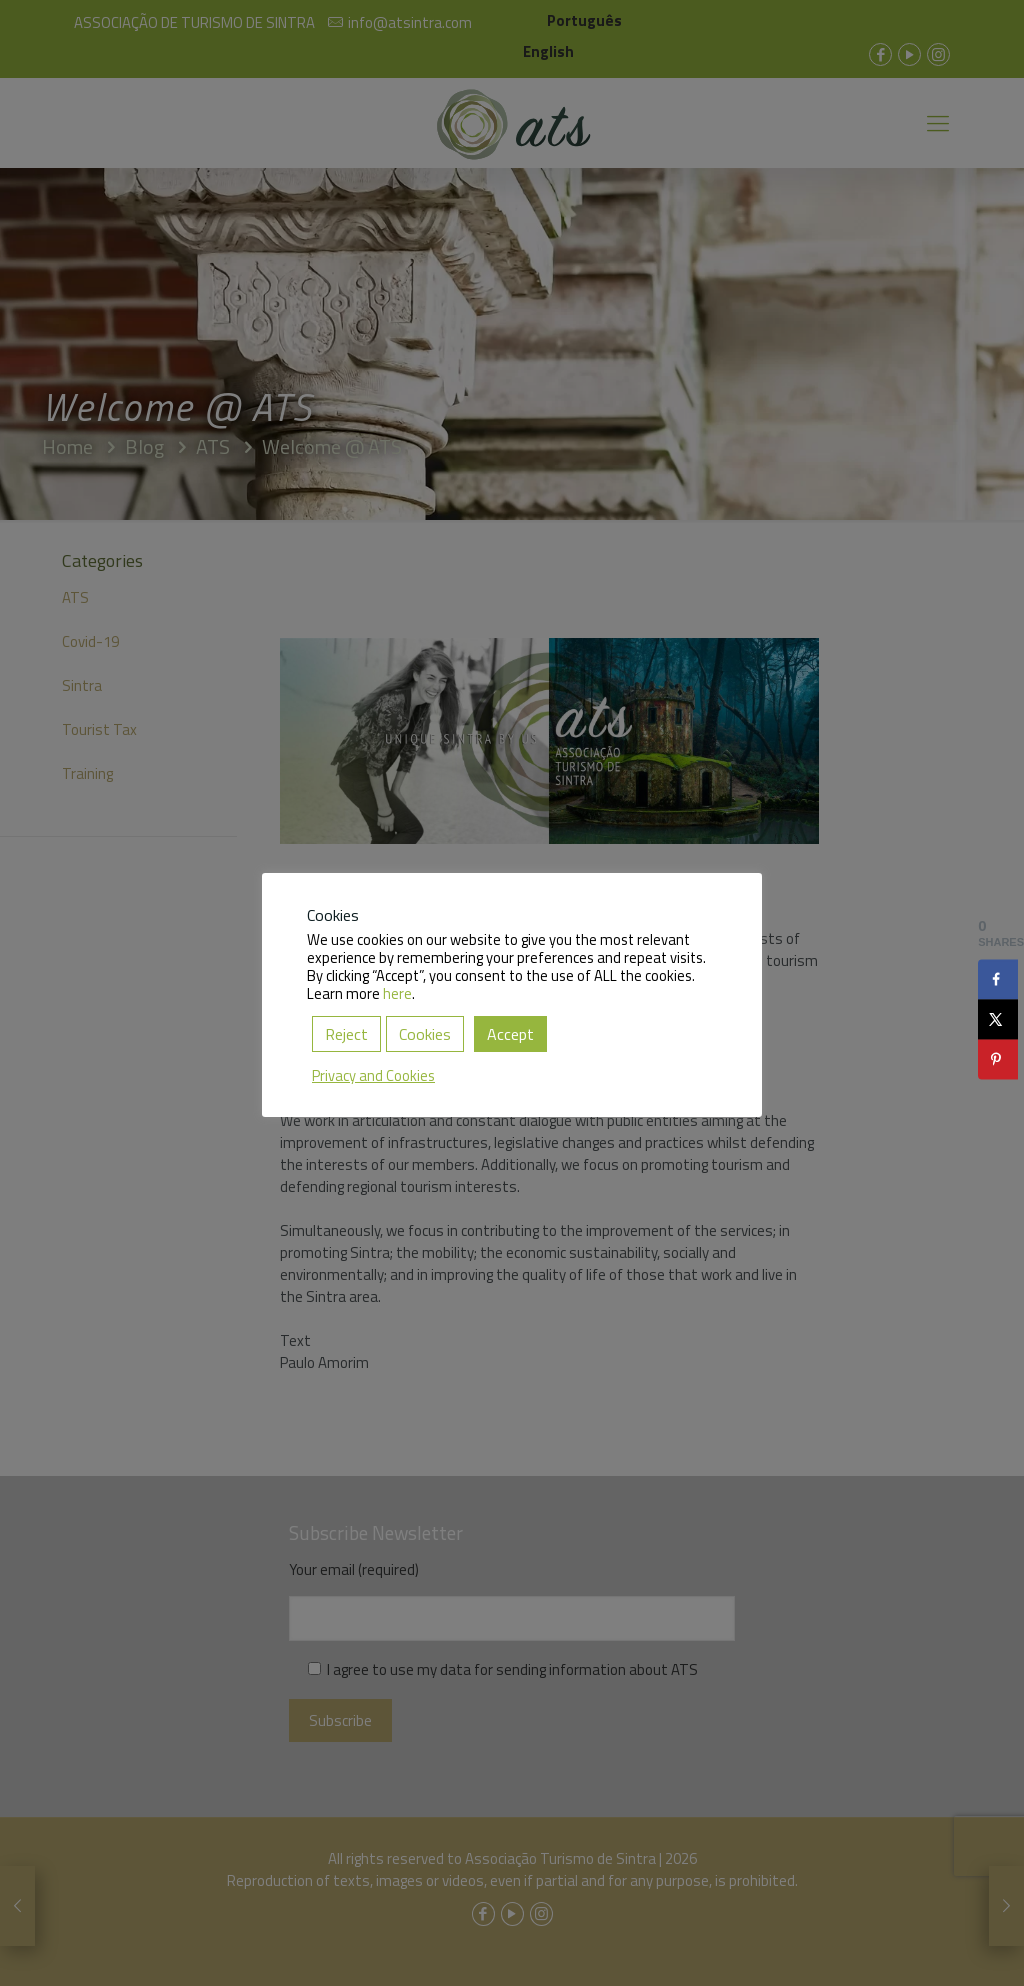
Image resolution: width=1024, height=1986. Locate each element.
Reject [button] (346, 1034)
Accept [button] (510, 1034)
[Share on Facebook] (998, 979)
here (397, 993)
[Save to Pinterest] (998, 1059)
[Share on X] (998, 1019)
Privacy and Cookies (373, 1075)
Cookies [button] (425, 1034)
